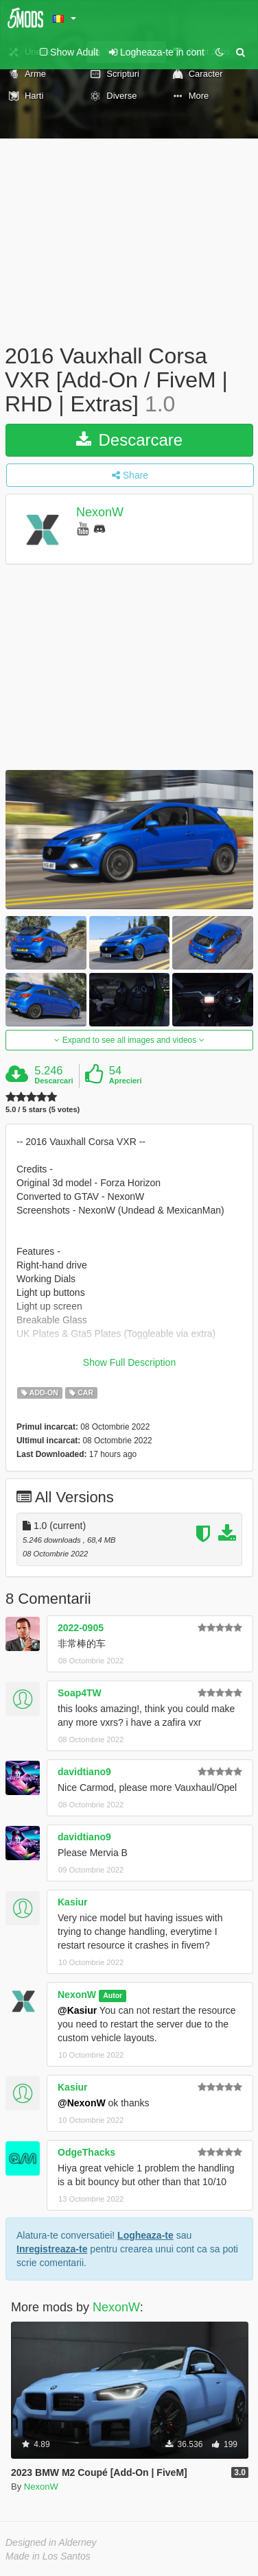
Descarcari (53, 1080)
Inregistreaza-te (51, 2248)
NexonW (100, 512)
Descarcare (129, 440)
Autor (112, 1995)
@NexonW (82, 2102)
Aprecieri (125, 1080)
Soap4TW (80, 1692)
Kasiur (73, 1902)
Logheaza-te (145, 2235)
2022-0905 (81, 1627)
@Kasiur (77, 2010)
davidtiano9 (84, 1771)
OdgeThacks (86, 2152)
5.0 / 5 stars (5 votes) (42, 1110)
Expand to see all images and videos (129, 1040)
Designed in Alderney (51, 2542)
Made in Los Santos (48, 2556)
